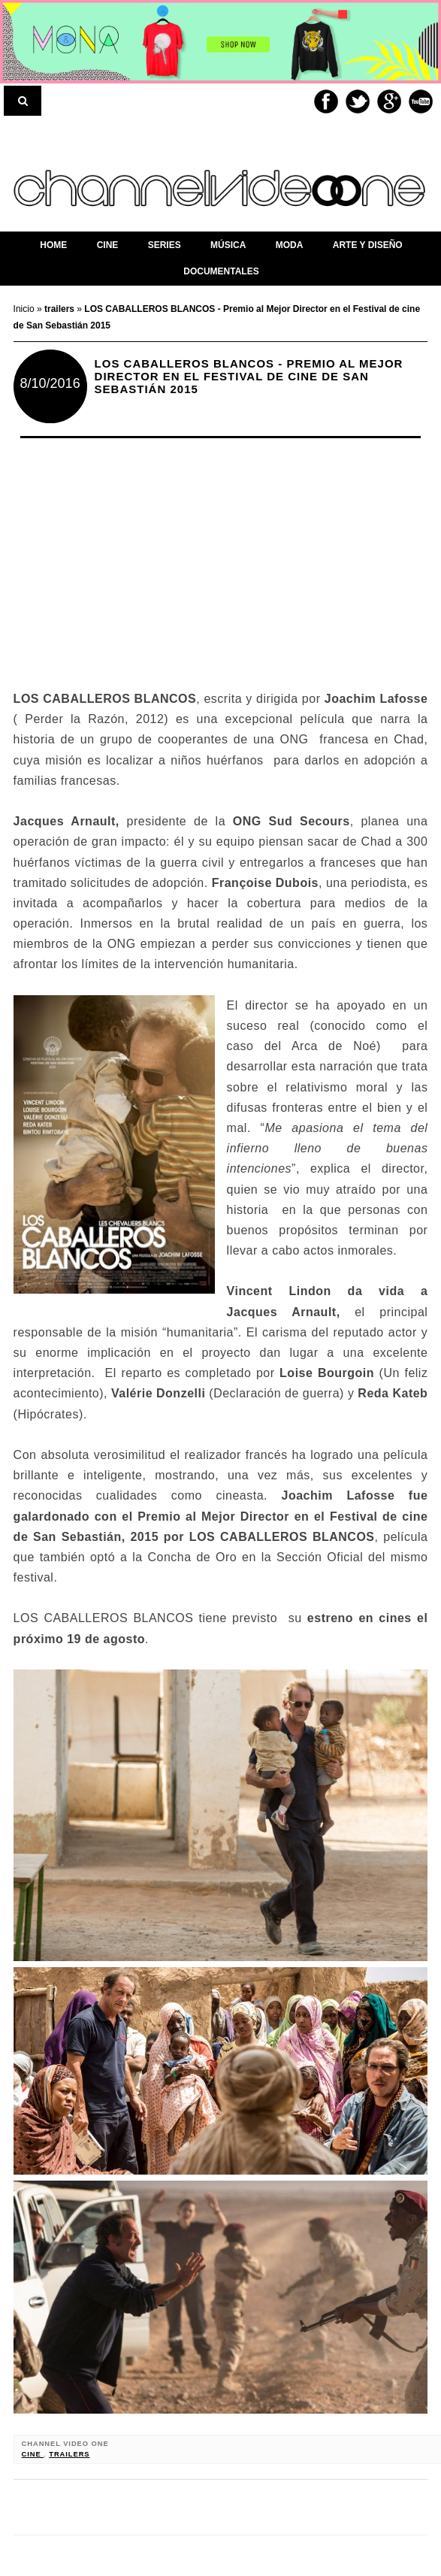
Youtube (421, 101)
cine (33, 2454)
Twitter (358, 101)
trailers (69, 2454)
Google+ (389, 101)
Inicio (25, 309)
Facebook (326, 101)
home (53, 245)
